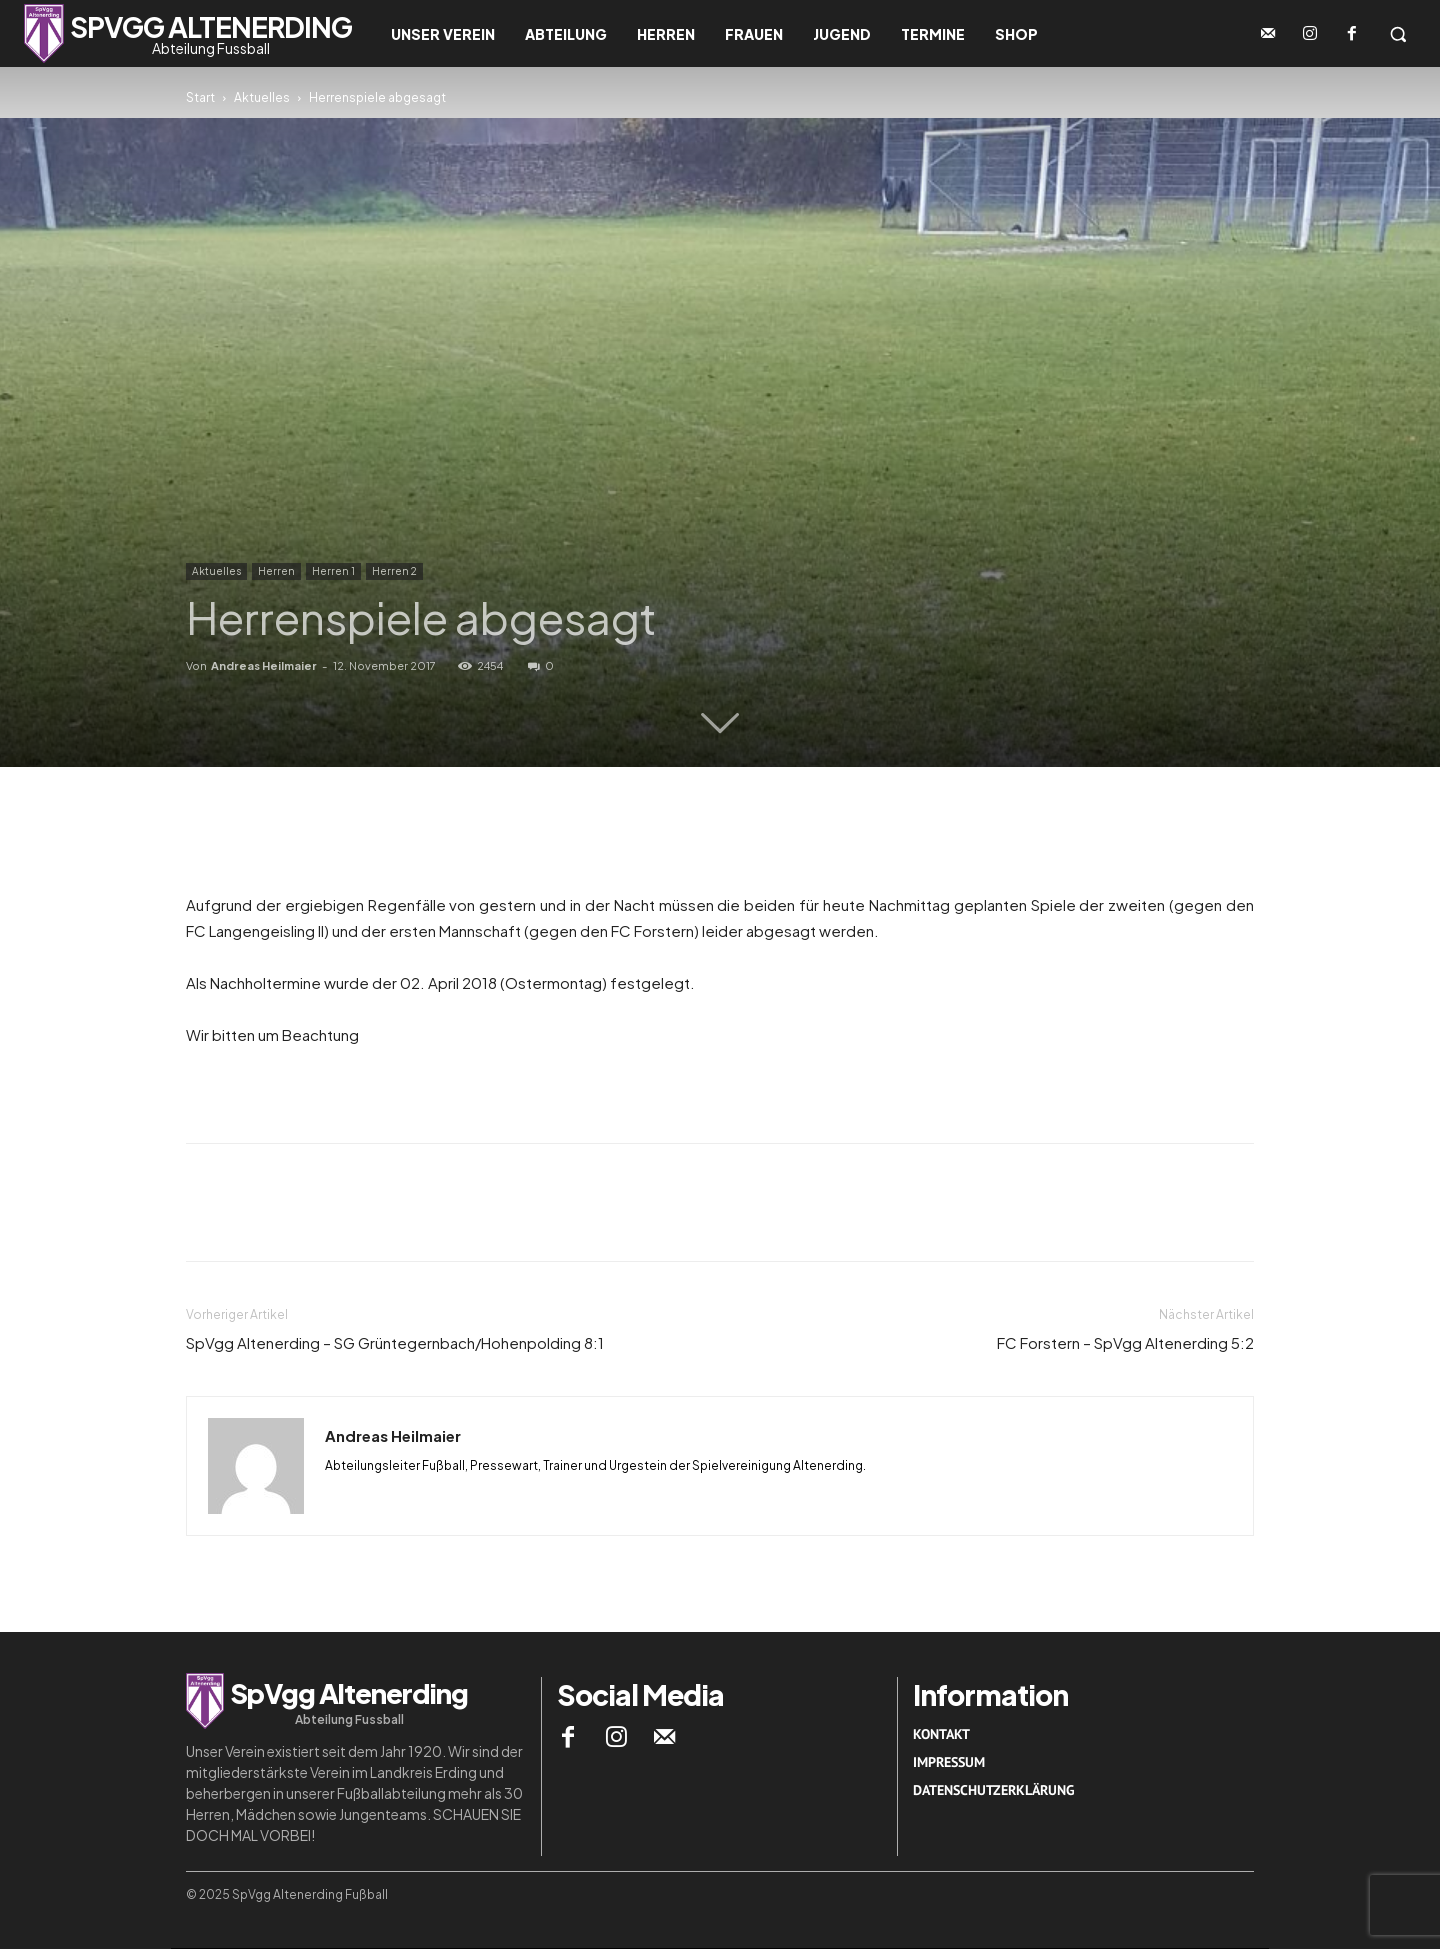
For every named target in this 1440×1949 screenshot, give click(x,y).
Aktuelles (262, 97)
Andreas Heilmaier (264, 665)
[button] (1398, 34)
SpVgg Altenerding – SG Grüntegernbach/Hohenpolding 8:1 (395, 1342)
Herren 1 (333, 571)
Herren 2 (394, 571)
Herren (276, 571)
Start (200, 97)
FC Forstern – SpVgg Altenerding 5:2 (1125, 1342)
